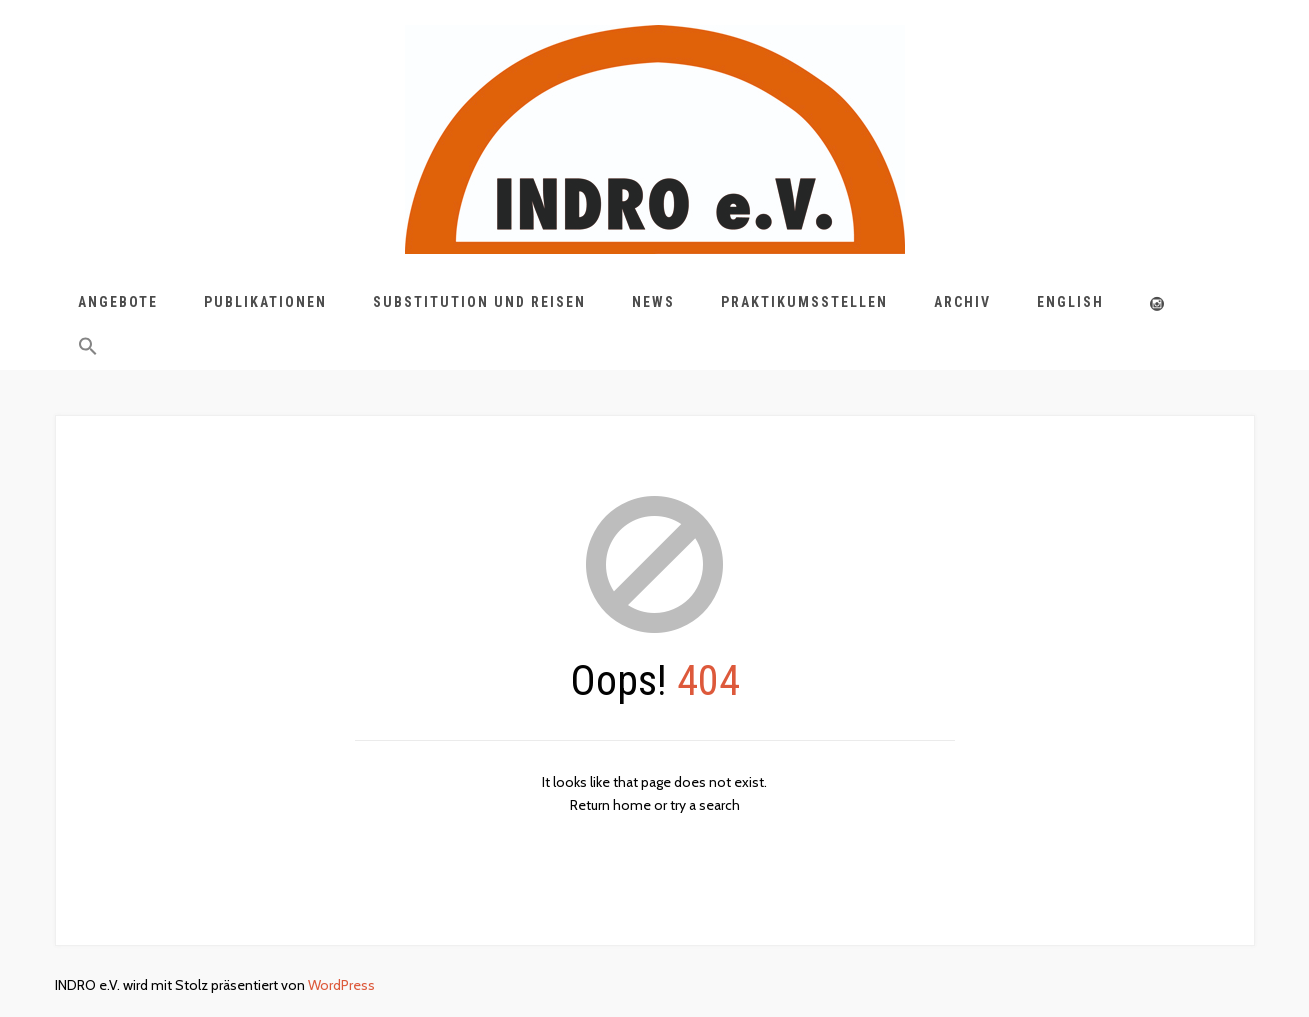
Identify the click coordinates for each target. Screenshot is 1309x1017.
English (1070, 302)
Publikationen (265, 302)
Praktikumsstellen (804, 302)
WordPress (341, 985)
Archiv (962, 302)
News (653, 302)
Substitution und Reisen (479, 302)
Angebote (118, 302)
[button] (88, 350)
